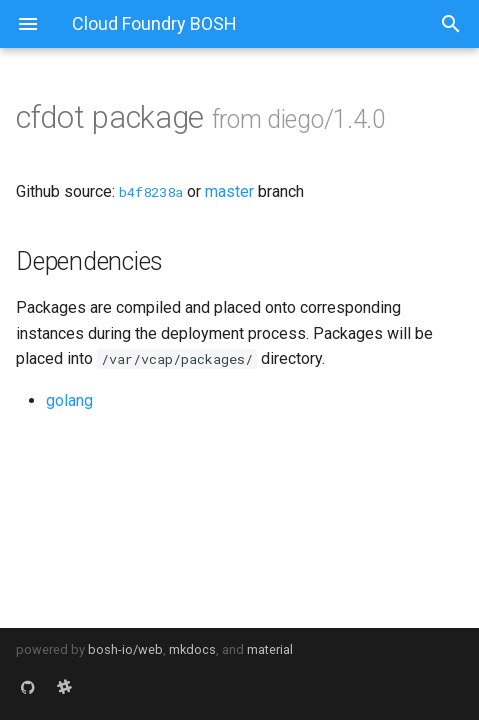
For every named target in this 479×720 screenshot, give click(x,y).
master (229, 191)
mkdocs (192, 649)
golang (69, 400)
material (270, 649)
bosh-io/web (125, 649)
